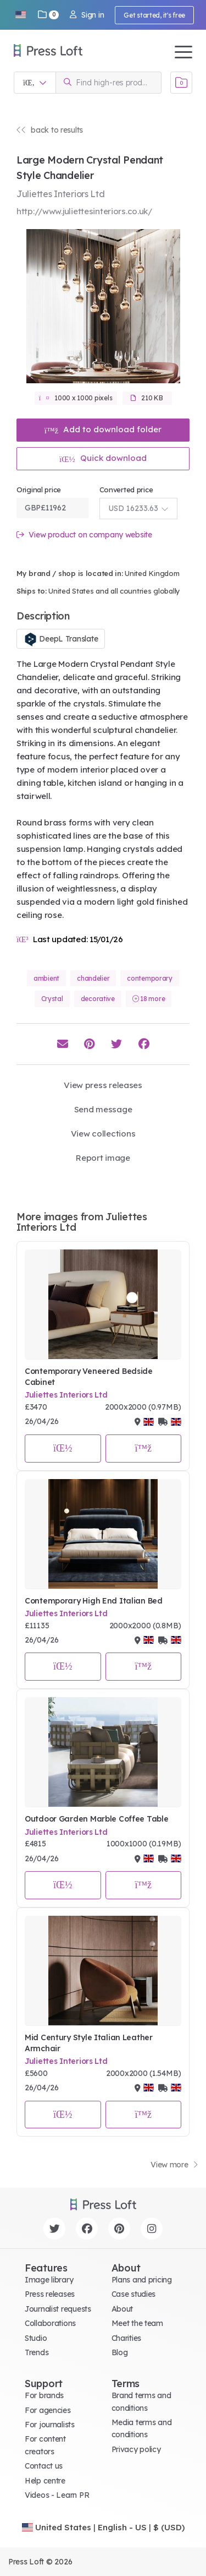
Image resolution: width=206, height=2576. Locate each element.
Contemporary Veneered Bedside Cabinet (89, 1376)
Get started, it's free (154, 15)
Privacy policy (136, 2449)
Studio (36, 2338)
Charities (126, 2338)
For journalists (50, 2425)
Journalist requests (58, 2309)
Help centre (45, 2481)
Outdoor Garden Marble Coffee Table (96, 1819)
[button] (20, 15)
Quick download (103, 458)
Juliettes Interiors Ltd (66, 1395)
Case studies (134, 2294)
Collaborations (50, 2323)
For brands (44, 2395)
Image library (49, 2280)
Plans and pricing (142, 2280)
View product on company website (84, 535)
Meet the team (137, 2323)
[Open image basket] (181, 83)
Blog (120, 2352)
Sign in (87, 15)
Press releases (50, 2294)
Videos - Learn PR (57, 2495)
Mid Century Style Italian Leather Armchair (89, 2042)
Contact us (44, 2466)
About (122, 2309)
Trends (36, 2352)
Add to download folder (103, 429)
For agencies (48, 2410)
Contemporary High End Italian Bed (94, 1601)
